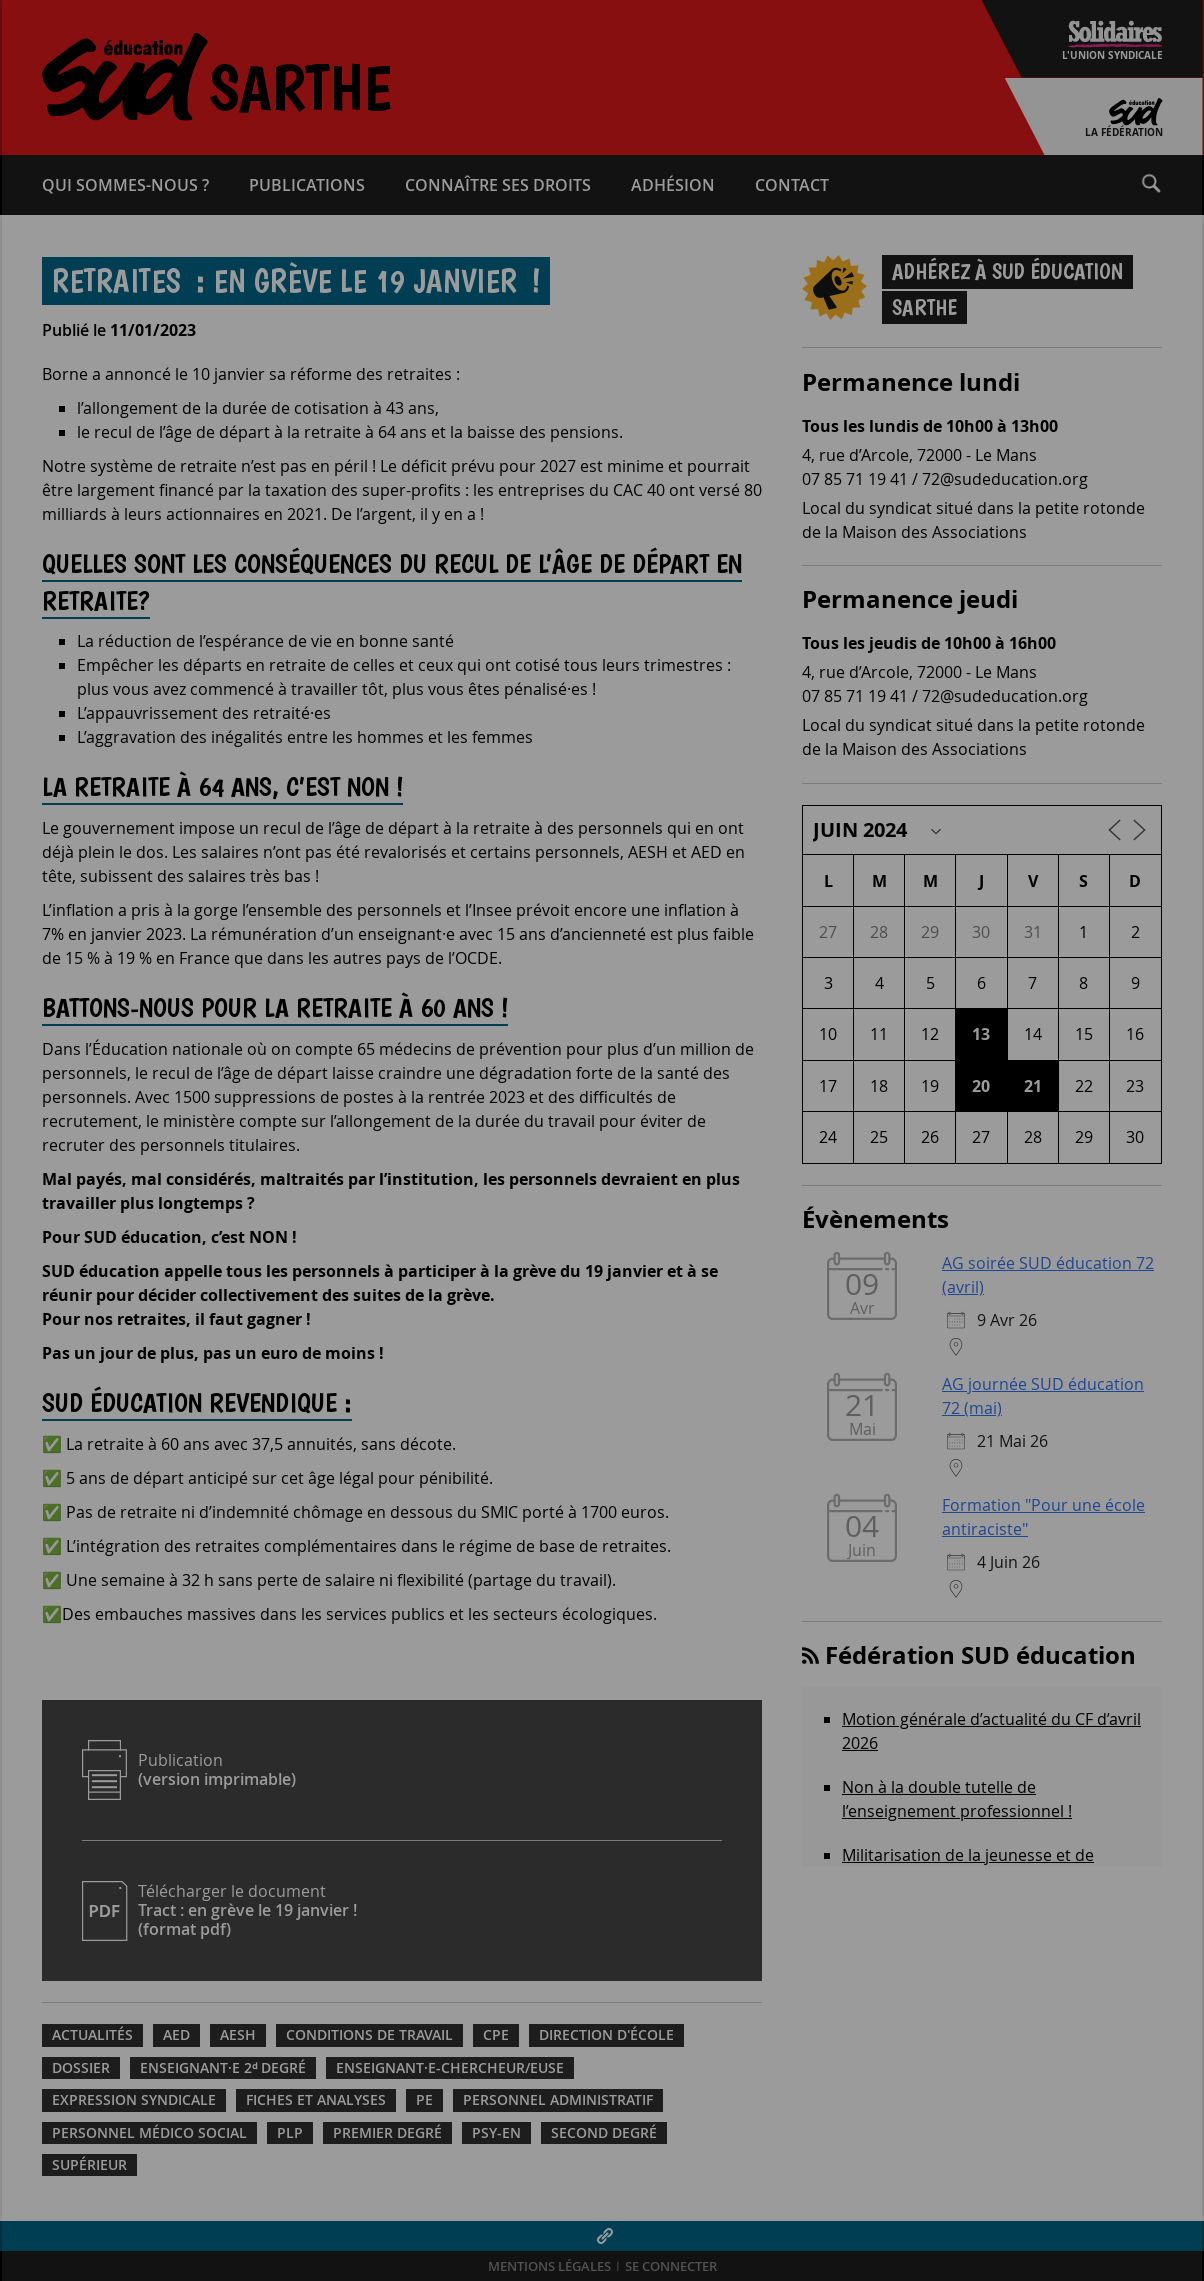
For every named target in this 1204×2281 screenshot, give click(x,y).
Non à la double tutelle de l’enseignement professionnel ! (957, 1799)
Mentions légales (549, 2266)
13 (981, 1034)
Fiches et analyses (316, 2100)
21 (1033, 1086)
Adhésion (673, 185)
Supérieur (89, 2165)
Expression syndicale (134, 2100)
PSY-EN (496, 2133)
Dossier (81, 2068)
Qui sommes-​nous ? (125, 185)
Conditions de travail (369, 2035)
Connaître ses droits (498, 185)
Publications (307, 185)
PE (424, 2100)
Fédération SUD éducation (980, 1655)
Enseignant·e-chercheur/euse (450, 2068)
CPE (496, 2035)
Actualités (92, 2035)
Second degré (604, 2133)
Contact (792, 185)
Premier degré (387, 2133)
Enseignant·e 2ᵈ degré (223, 2068)
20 (981, 1086)
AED (176, 2035)
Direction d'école (606, 2035)
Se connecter (671, 2266)
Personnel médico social (149, 2133)
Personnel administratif (558, 2100)
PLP (290, 2133)
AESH (238, 2035)
